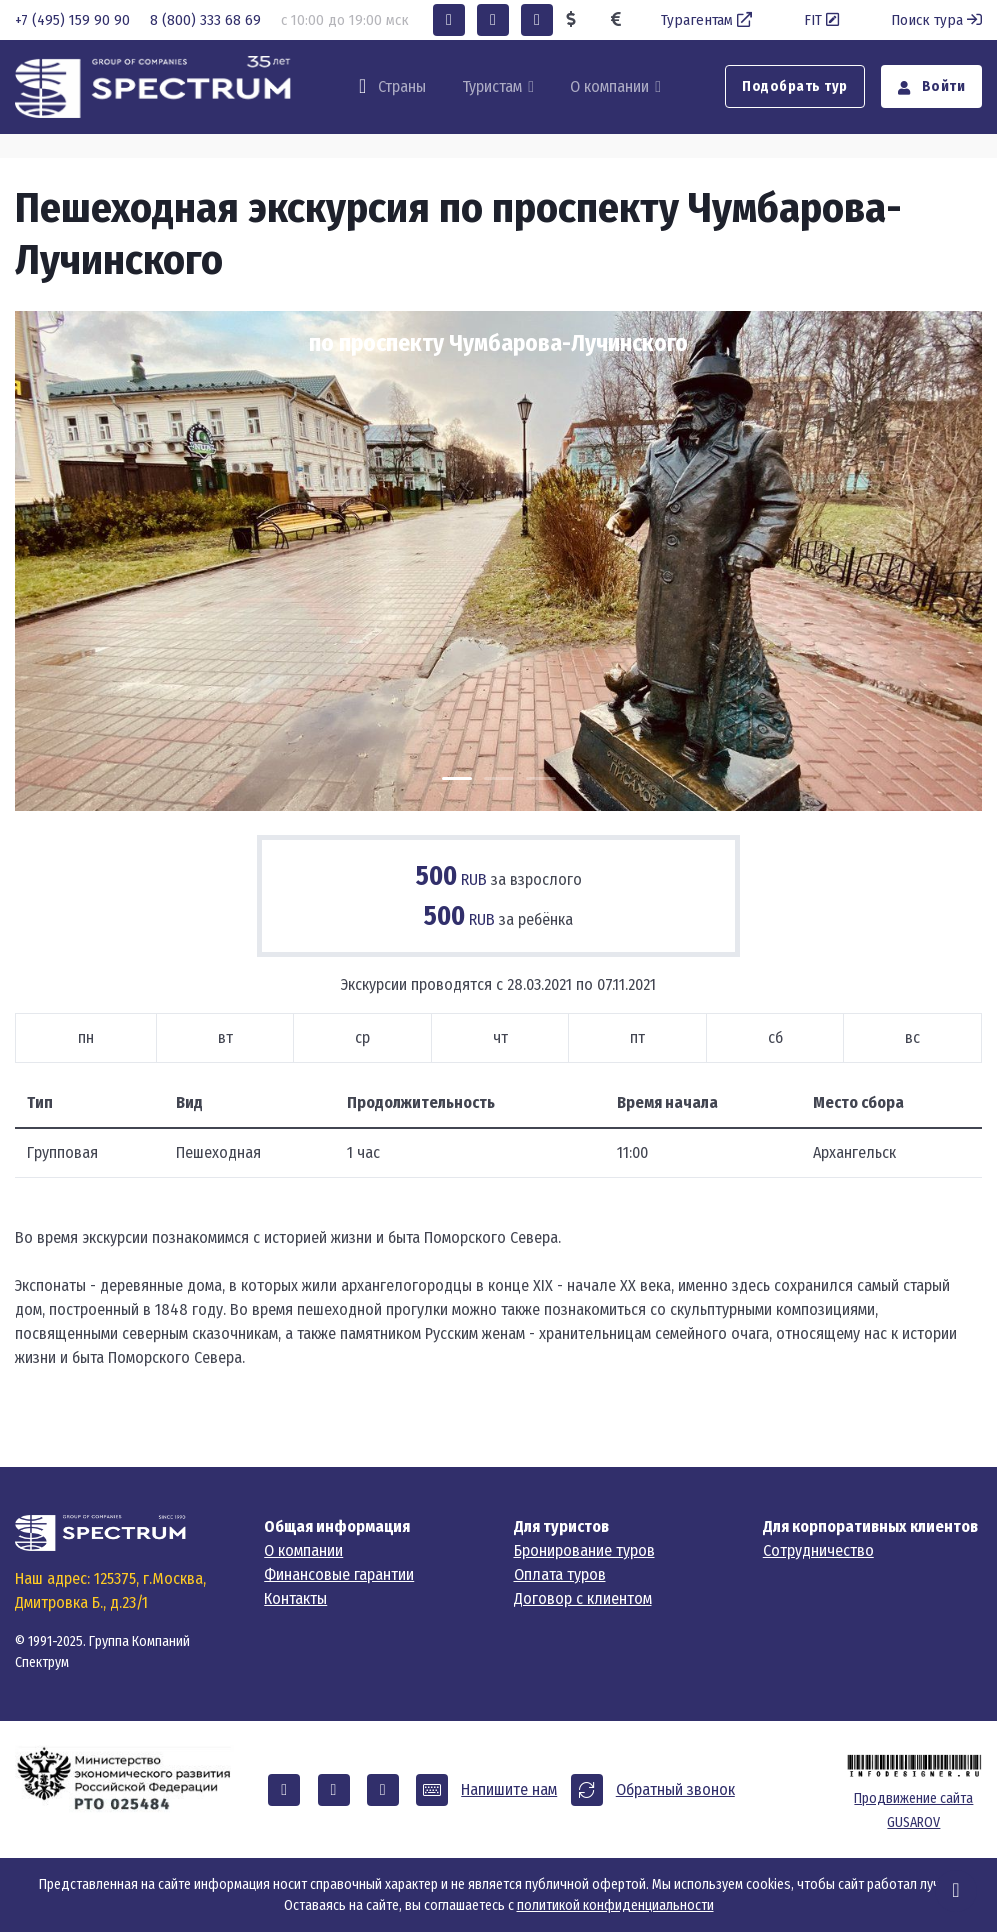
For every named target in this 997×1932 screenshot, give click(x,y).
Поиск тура (936, 20)
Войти (932, 86)
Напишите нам (509, 1789)
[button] (449, 20)
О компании (609, 86)
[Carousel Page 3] (541, 778)
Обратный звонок (675, 1789)
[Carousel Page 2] (499, 778)
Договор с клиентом (583, 1598)
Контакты (295, 1598)
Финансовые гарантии (339, 1574)
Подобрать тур (795, 86)
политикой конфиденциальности (615, 1905)
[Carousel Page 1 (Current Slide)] (457, 778)
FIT (823, 20)
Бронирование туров (584, 1550)
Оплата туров (560, 1574)
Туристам (492, 86)
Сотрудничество (818, 1550)
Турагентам (708, 20)
